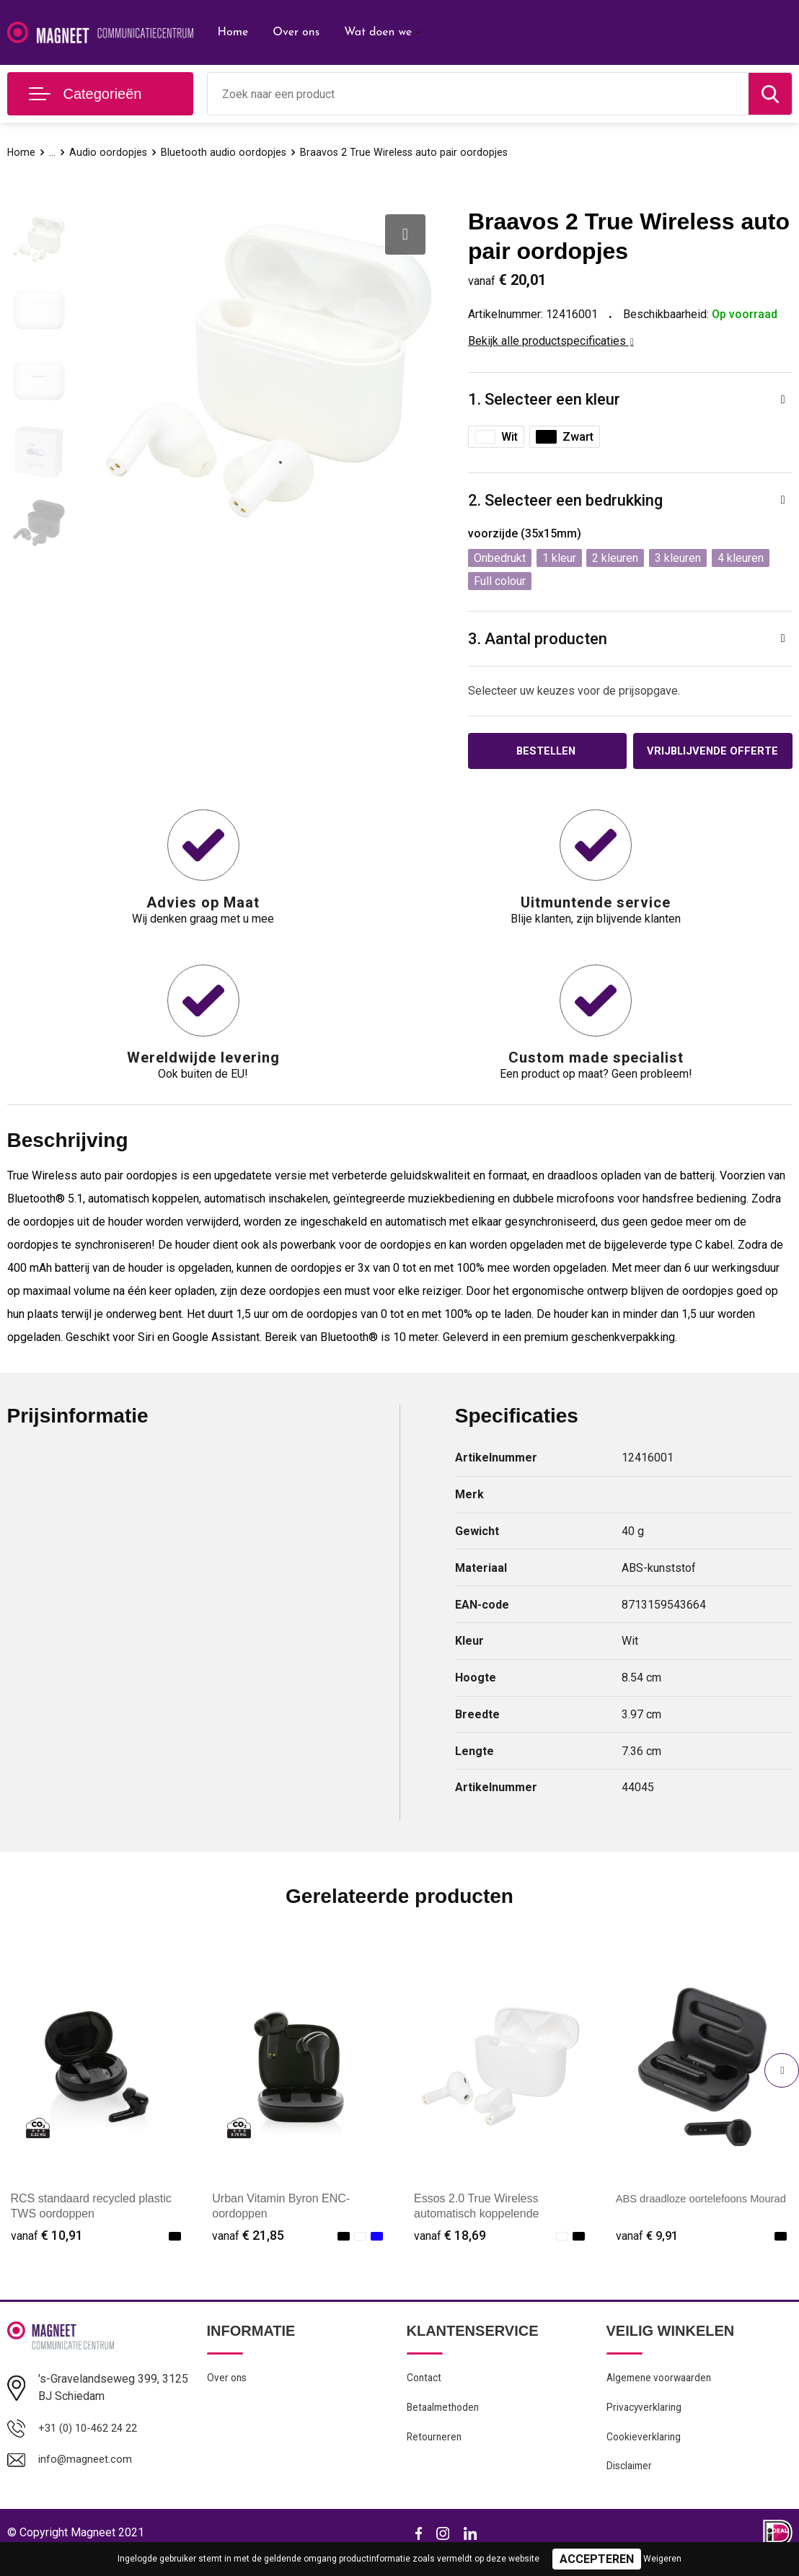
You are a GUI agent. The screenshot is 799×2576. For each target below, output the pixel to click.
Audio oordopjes (109, 152)
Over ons (296, 32)
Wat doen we (378, 32)
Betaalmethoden (446, 2423)
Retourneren (436, 2454)
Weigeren (662, 2559)
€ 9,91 (648, 2248)
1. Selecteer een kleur (544, 399)
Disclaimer (630, 2485)
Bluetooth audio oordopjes (225, 152)
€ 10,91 (47, 2248)
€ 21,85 (248, 2248)
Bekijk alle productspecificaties (551, 341)
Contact (426, 2392)
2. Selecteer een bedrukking (565, 500)
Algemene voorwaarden (662, 2392)
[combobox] (478, 94)
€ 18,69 (450, 2248)
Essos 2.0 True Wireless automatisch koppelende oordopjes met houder (476, 2227)
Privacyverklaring (645, 2423)
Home (233, 32)
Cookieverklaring (645, 2454)
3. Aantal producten (537, 639)
